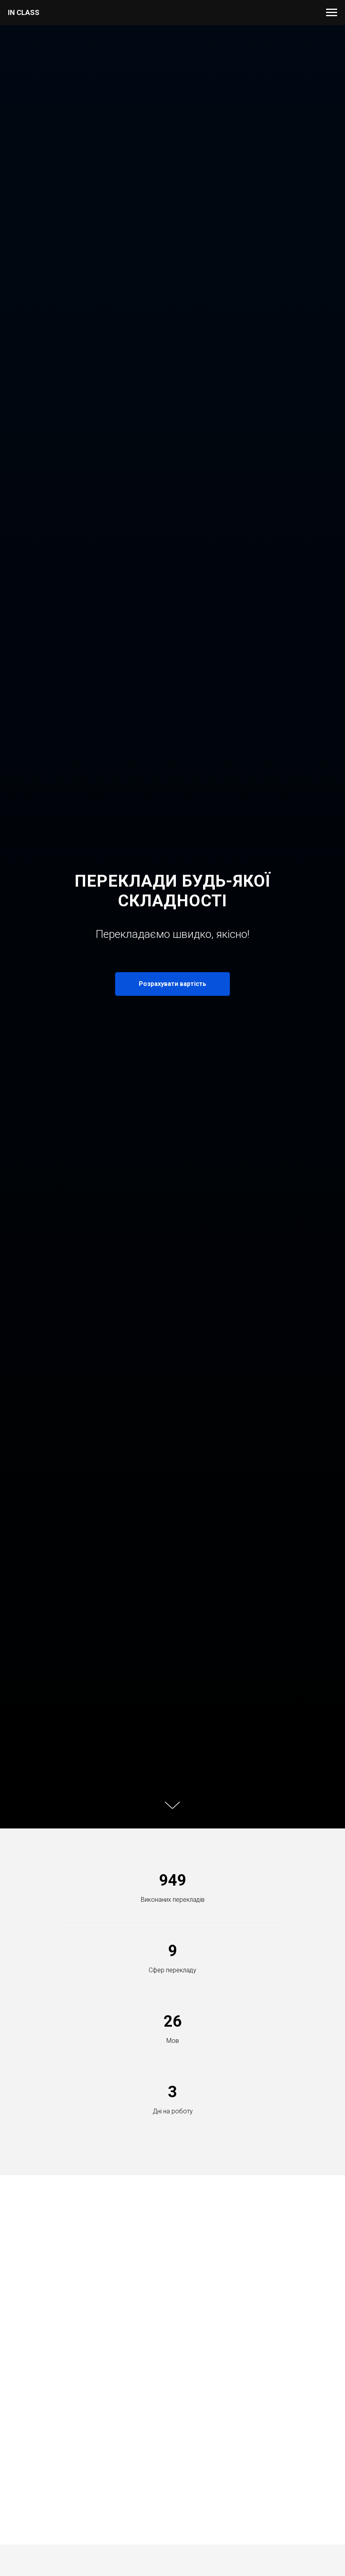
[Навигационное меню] (331, 13)
